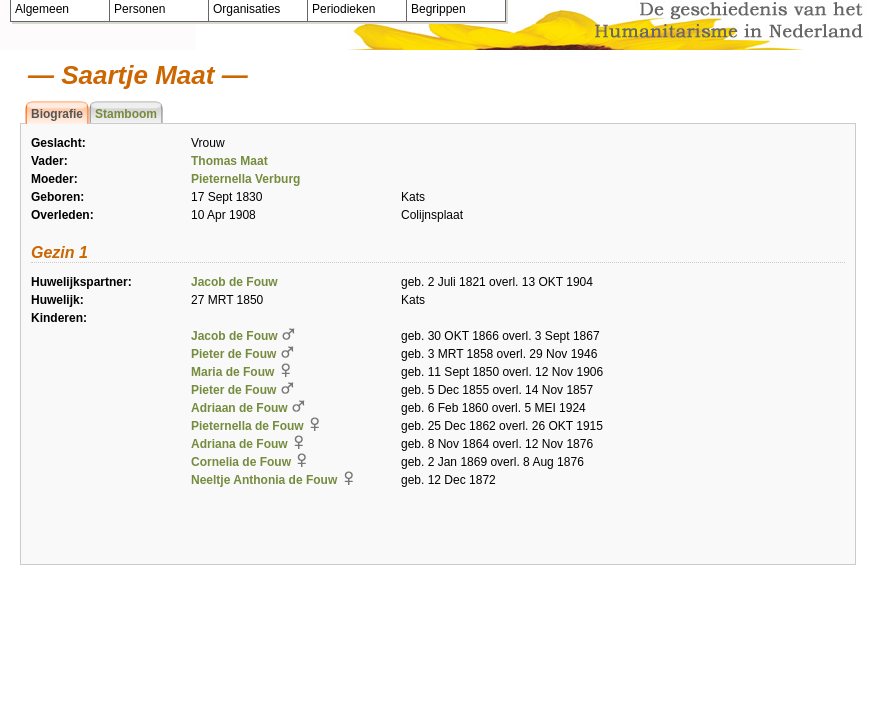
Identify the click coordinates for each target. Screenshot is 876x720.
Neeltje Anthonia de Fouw (264, 480)
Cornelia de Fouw (241, 462)
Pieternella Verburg (245, 179)
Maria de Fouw (232, 372)
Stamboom (126, 114)
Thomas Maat (229, 161)
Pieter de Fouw (233, 354)
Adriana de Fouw (239, 444)
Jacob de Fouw (234, 282)
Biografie (57, 114)
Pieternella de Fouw (247, 426)
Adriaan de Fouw (239, 408)
